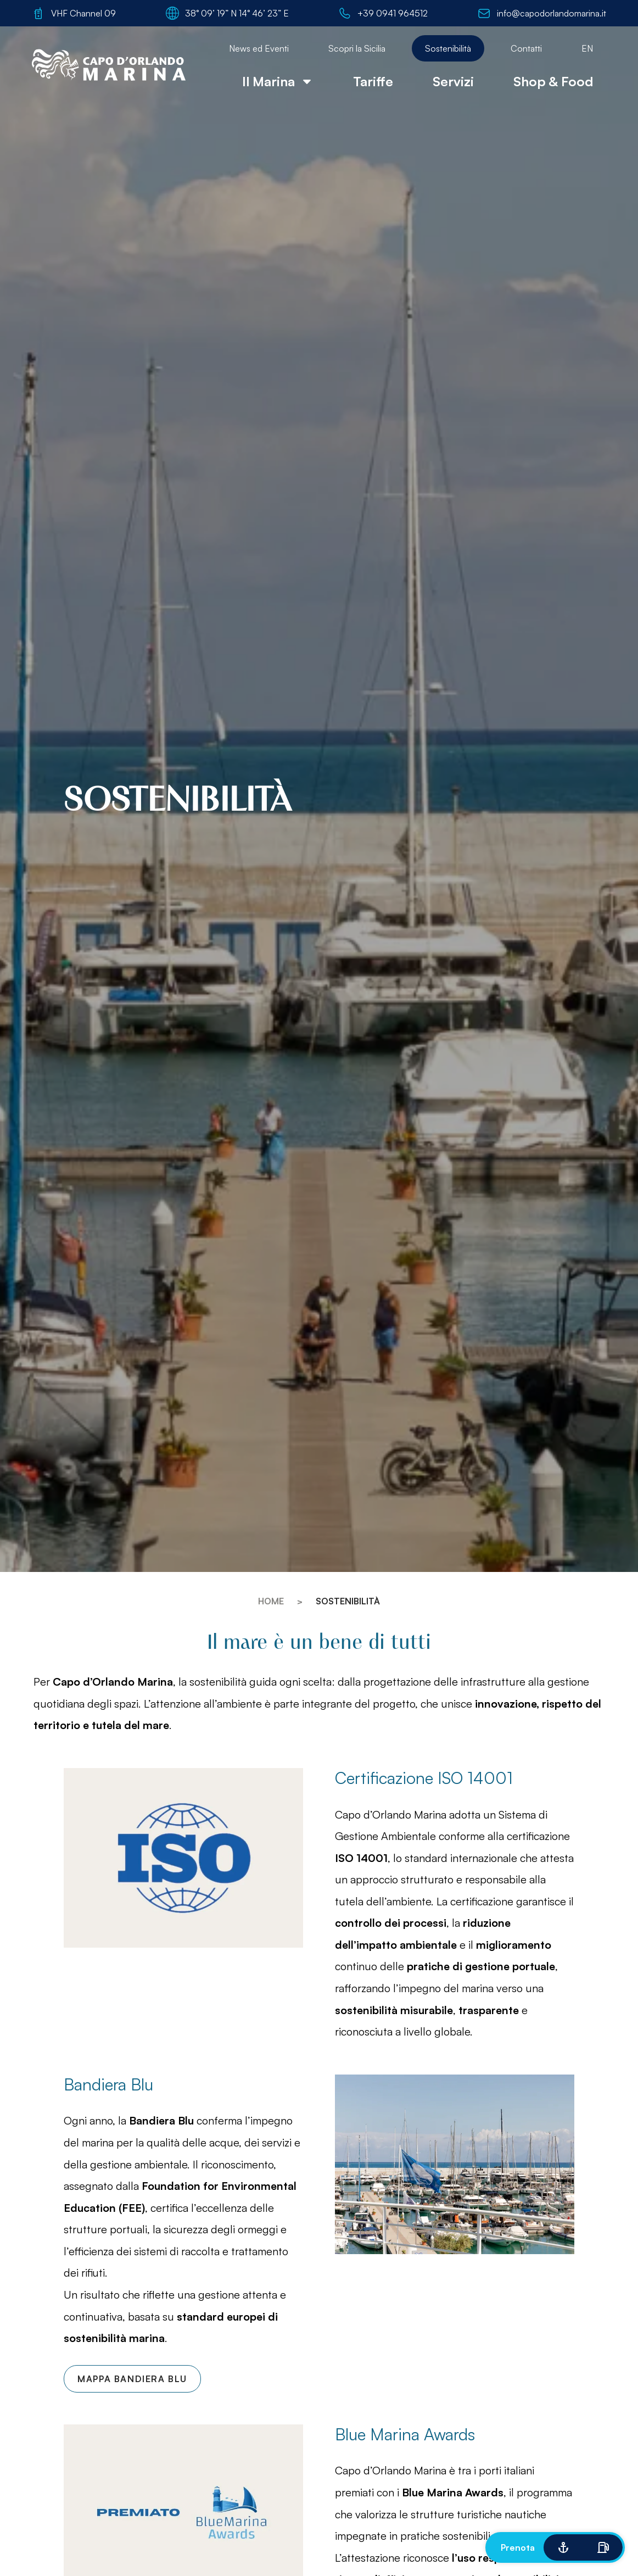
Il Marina (278, 81)
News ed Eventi (259, 48)
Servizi (453, 81)
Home (271, 1601)
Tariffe (373, 81)
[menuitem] (587, 48)
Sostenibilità (448, 48)
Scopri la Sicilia (356, 48)
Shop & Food (553, 81)
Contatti (526, 48)
